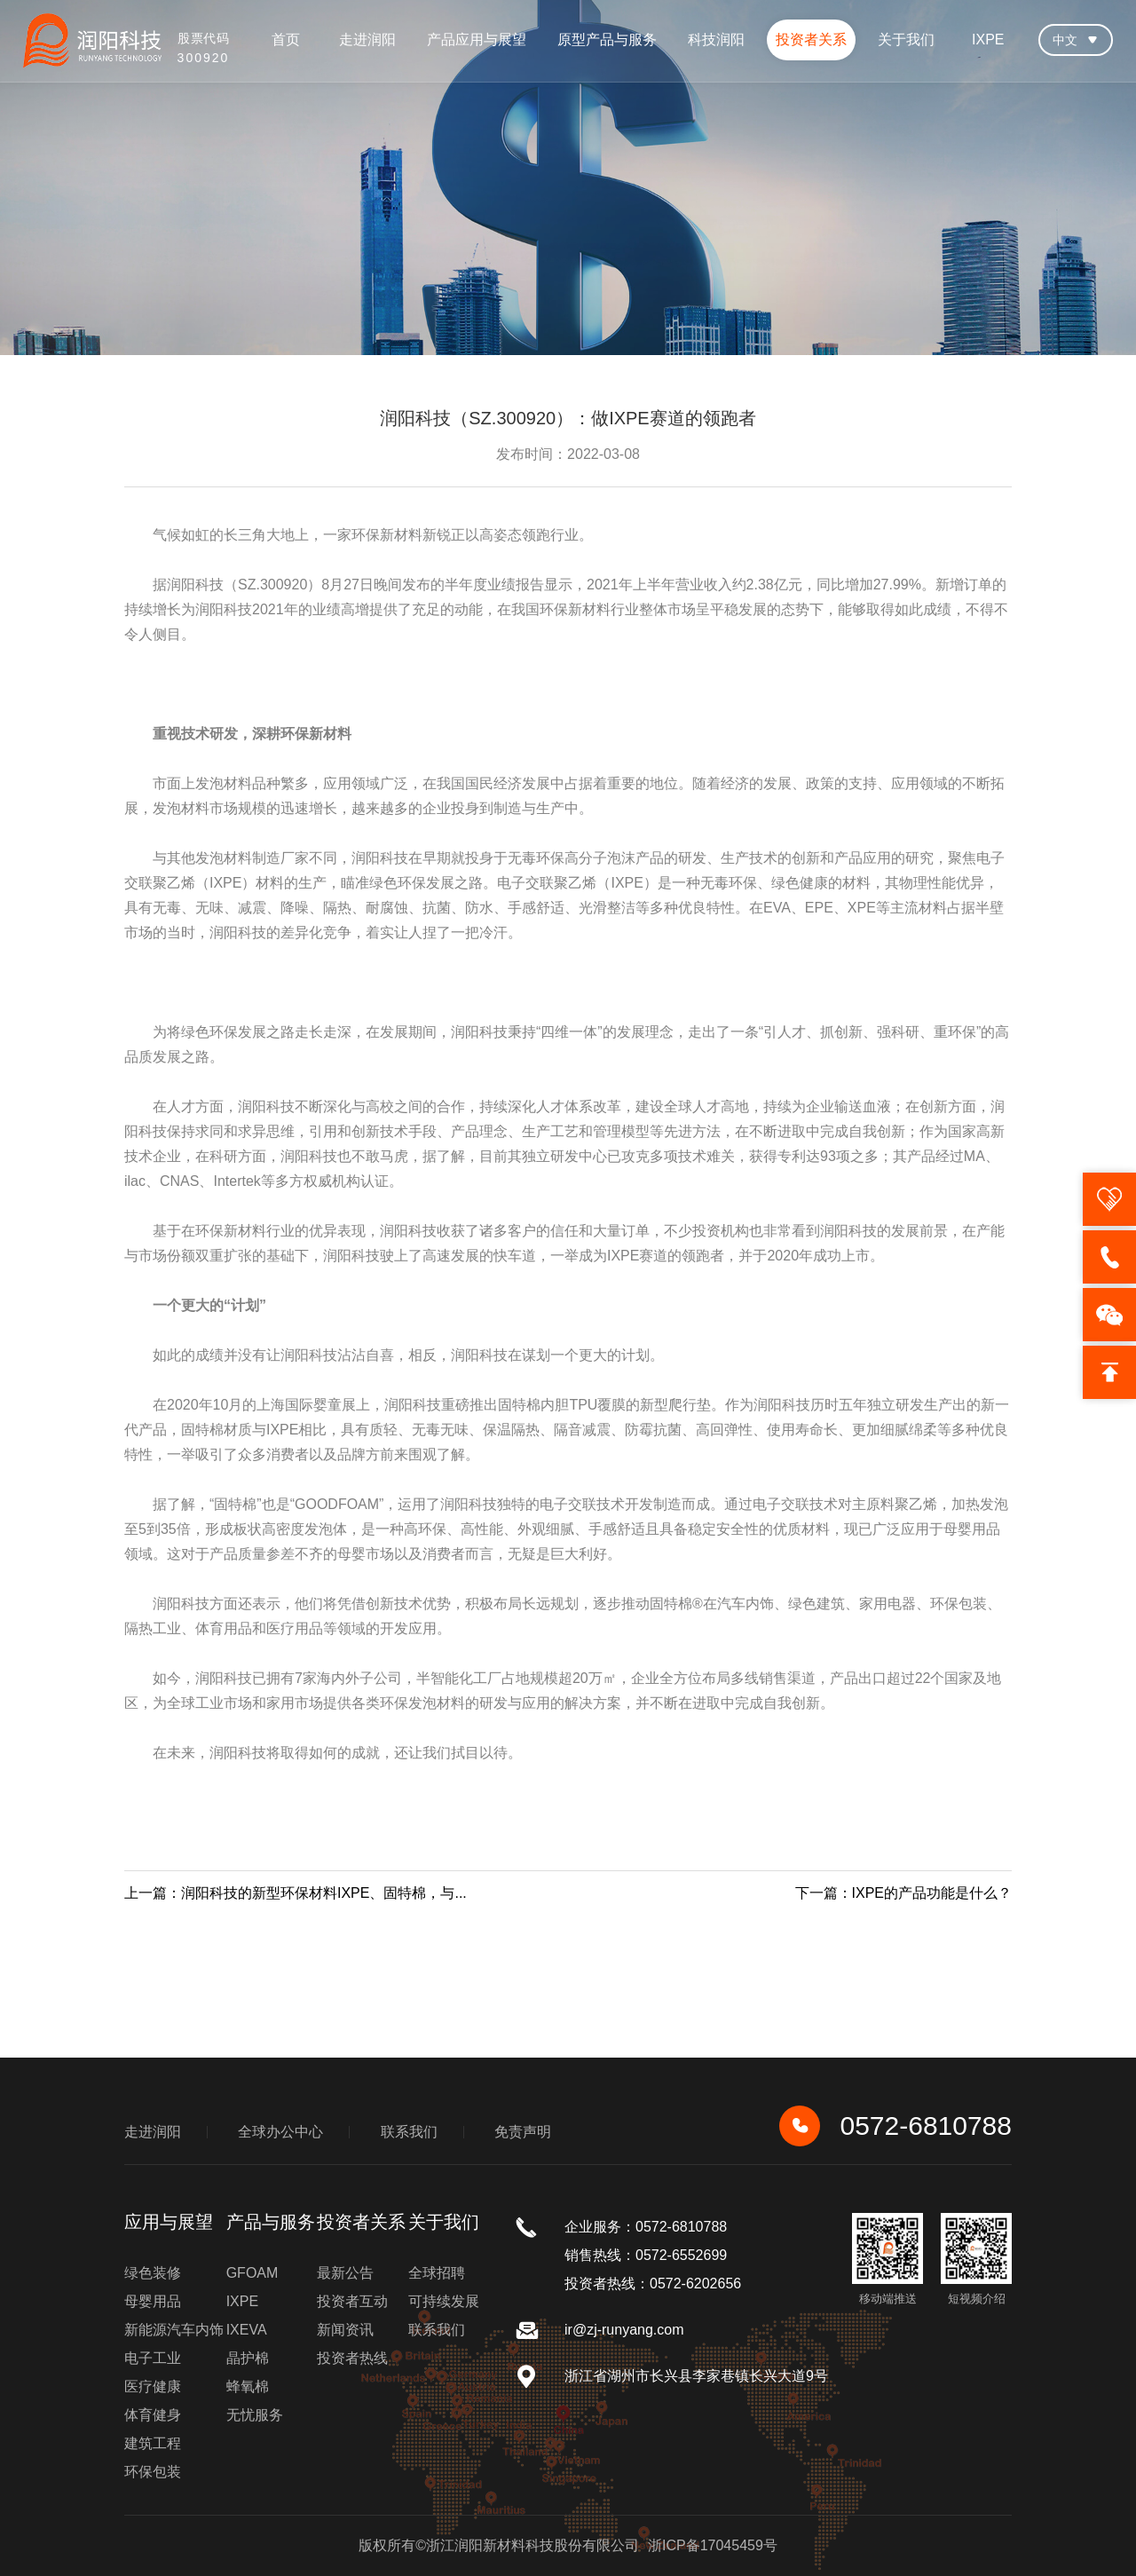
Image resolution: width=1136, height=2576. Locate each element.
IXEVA (246, 2329)
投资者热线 (352, 2358)
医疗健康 (152, 2386)
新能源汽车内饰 (174, 2329)
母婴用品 (152, 2301)
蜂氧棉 (247, 2386)
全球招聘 (436, 2272)
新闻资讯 (345, 2329)
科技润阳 (716, 39)
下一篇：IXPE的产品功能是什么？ (903, 1892)
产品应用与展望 (476, 39)
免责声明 (522, 2131)
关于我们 (906, 39)
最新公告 (345, 2272)
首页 (286, 39)
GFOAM (252, 2272)
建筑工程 (152, 2443)
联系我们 (409, 2131)
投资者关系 (811, 39)
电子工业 (152, 2358)
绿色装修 (152, 2272)
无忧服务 (254, 2414)
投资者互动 (352, 2301)
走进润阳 (367, 39)
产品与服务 (270, 2222)
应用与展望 (168, 2222)
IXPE (988, 39)
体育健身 (152, 2414)
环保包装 (152, 2471)
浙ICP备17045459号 (712, 2545)
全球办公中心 (280, 2131)
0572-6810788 (895, 2126)
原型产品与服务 (607, 39)
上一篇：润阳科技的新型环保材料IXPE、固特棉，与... (295, 1892)
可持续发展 (443, 2301)
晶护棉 (247, 2358)
